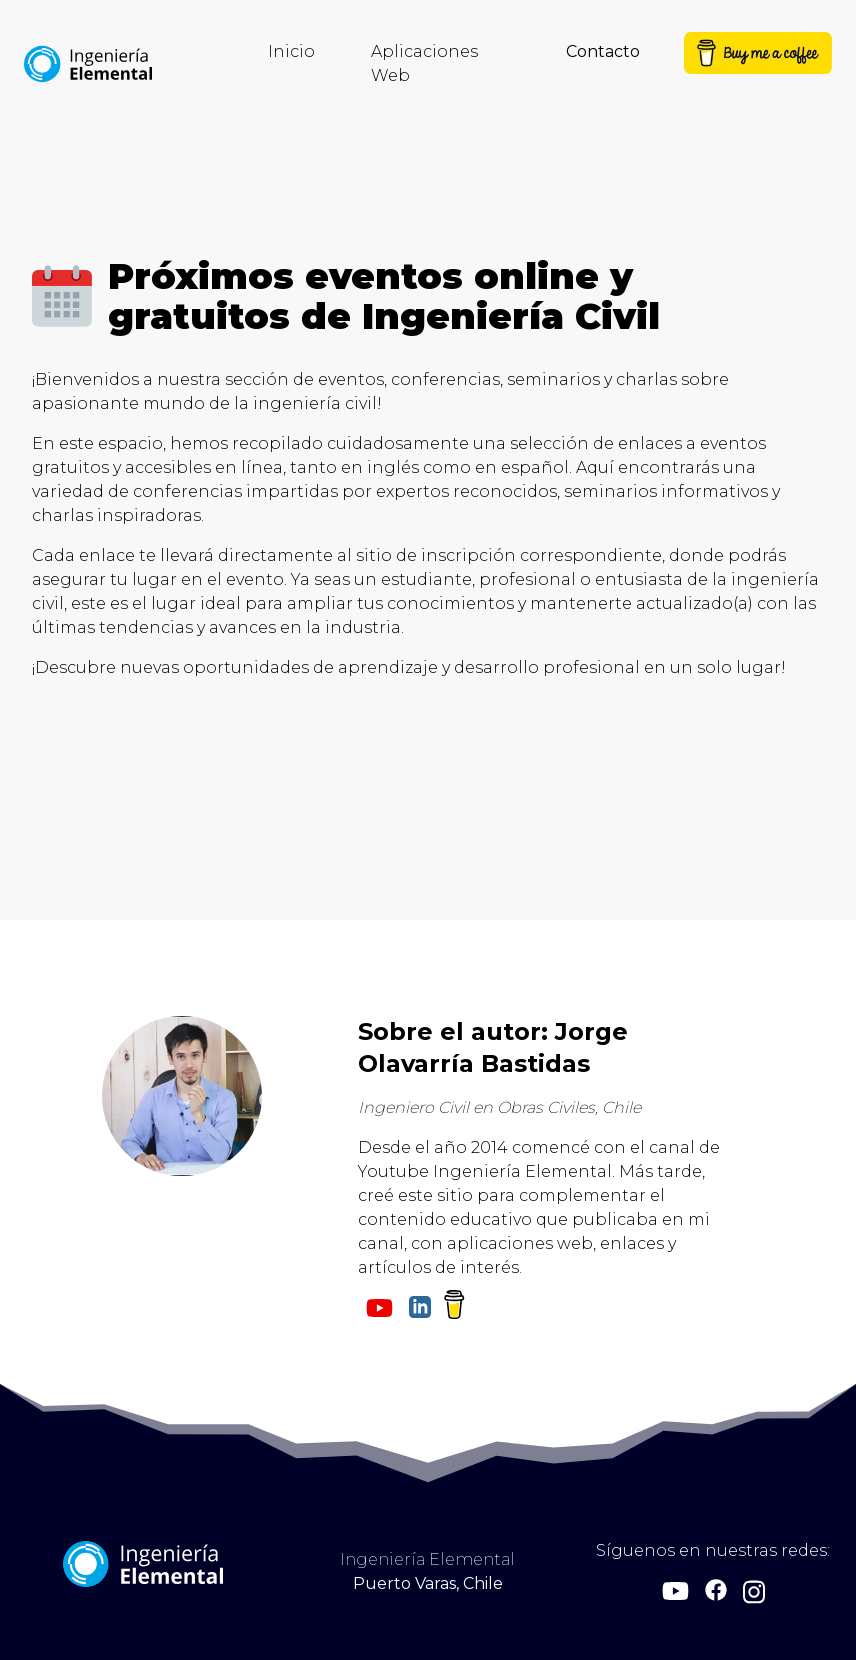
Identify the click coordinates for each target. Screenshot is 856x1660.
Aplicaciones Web (424, 63)
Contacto (603, 51)
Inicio (291, 51)
